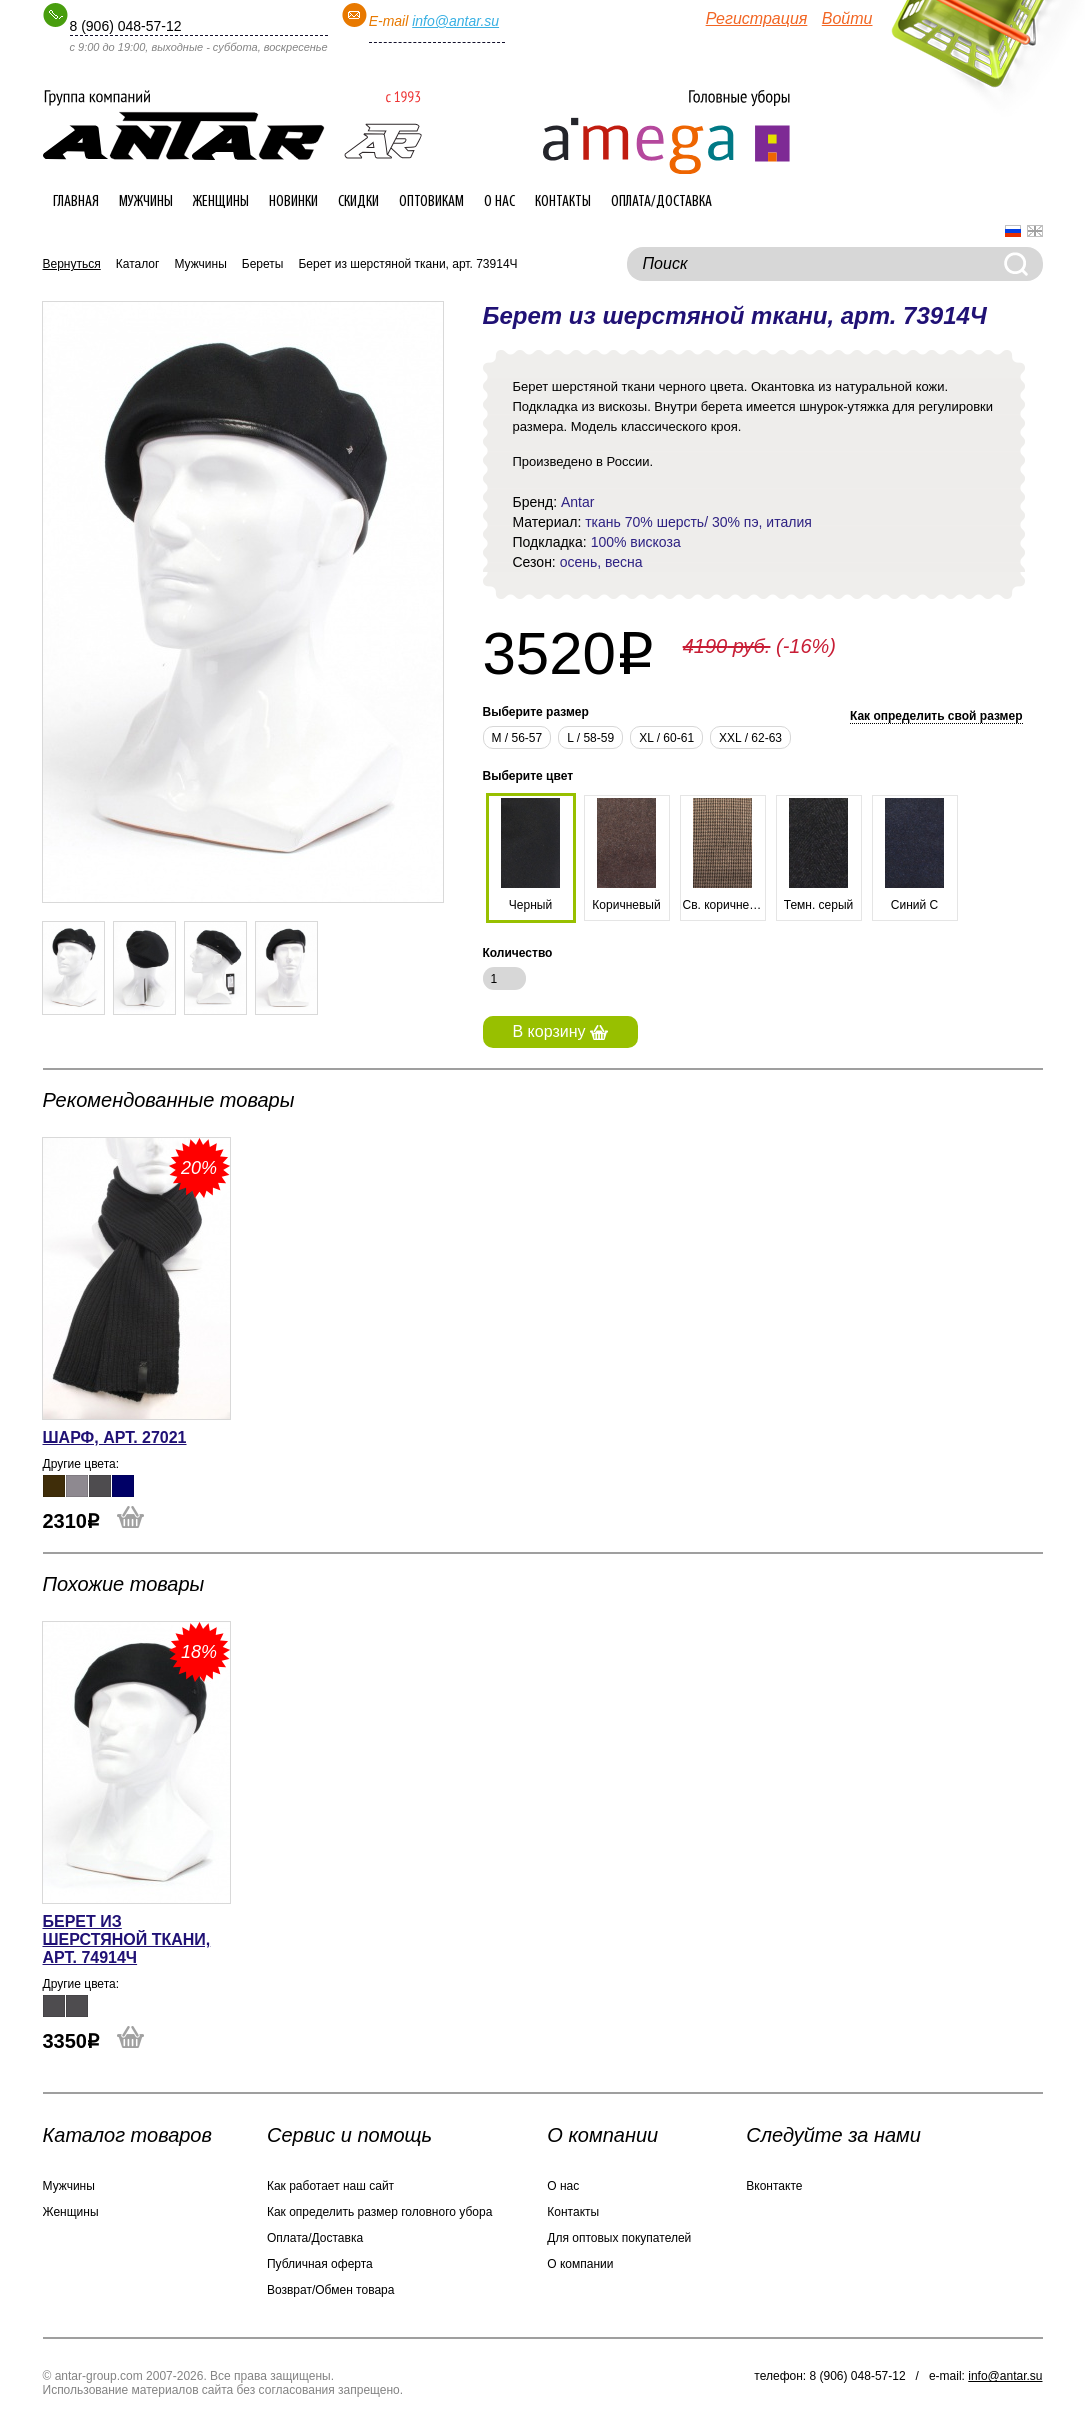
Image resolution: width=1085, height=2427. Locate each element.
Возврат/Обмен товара (330, 2290)
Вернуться (72, 264)
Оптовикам (431, 202)
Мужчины (146, 202)
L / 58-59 (590, 738)
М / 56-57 (517, 738)
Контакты (563, 202)
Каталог (138, 264)
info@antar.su (455, 21)
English (1035, 231)
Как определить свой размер (936, 716)
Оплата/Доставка (661, 202)
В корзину (560, 1031)
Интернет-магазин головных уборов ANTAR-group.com (232, 125)
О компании (580, 2264)
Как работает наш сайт (330, 2186)
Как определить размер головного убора (379, 2212)
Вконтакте (774, 2186)
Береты (263, 264)
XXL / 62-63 (750, 738)
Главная (76, 202)
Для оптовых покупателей (619, 2238)
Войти (847, 18)
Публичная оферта (320, 2264)
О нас (499, 202)
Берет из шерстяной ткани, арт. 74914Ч (127, 1939)
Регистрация (757, 18)
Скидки (358, 202)
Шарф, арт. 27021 (115, 1437)
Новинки (293, 202)
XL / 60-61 (666, 738)
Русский (1013, 231)
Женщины (221, 202)
